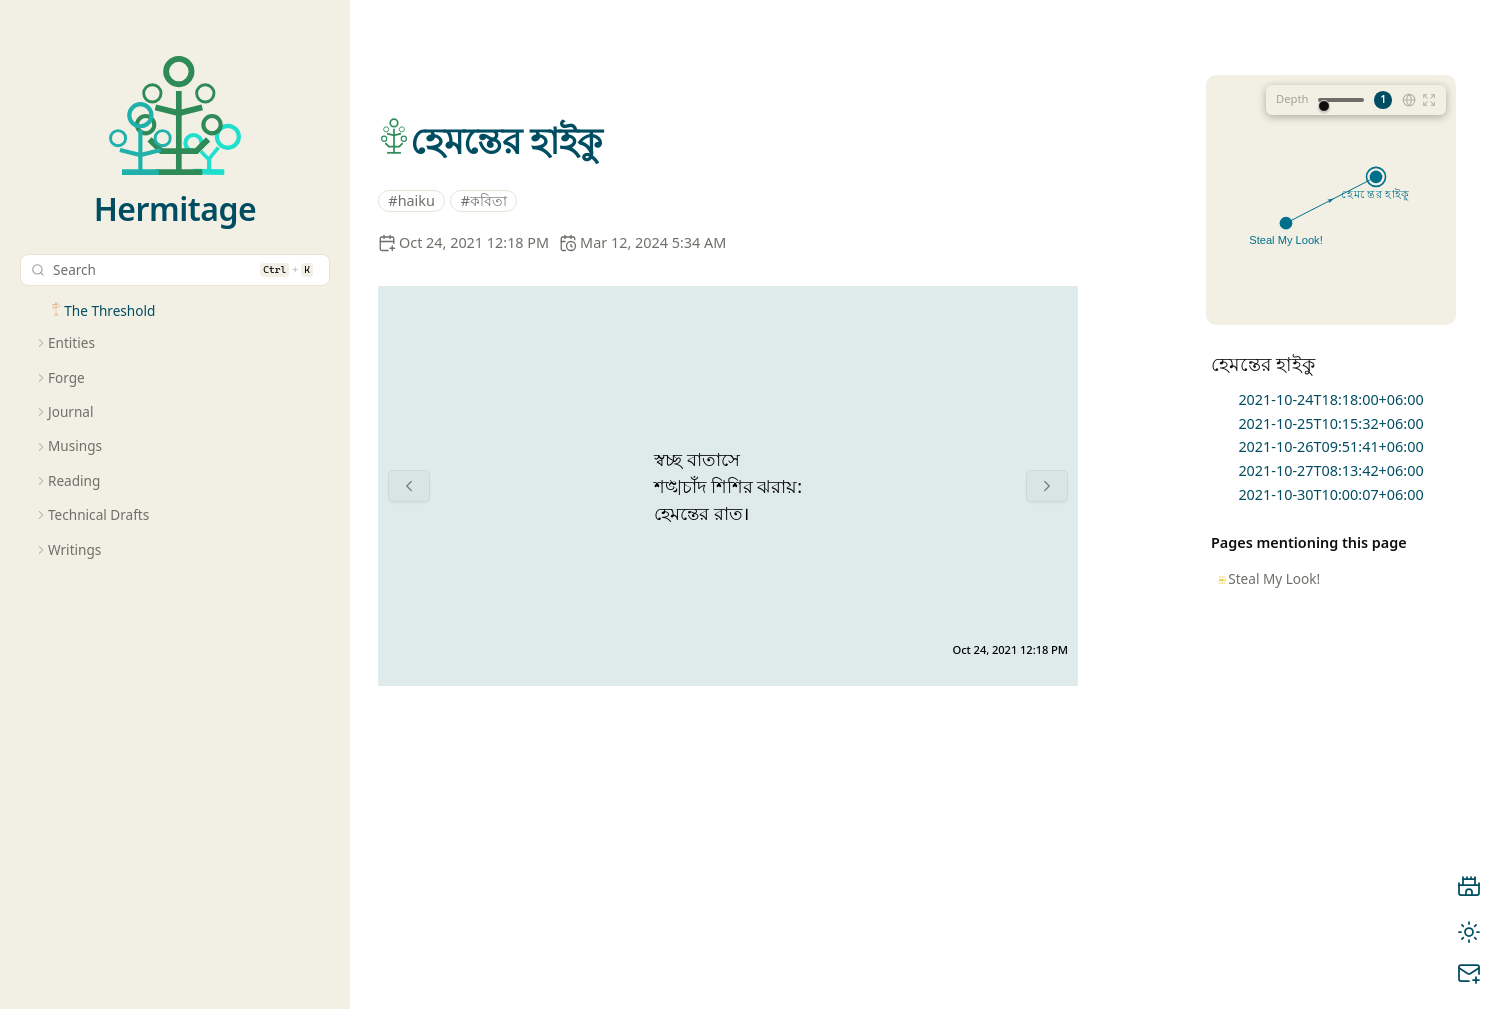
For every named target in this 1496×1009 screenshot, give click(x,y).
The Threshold (109, 310)
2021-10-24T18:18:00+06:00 (1330, 399)
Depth (1292, 98)
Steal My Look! (1274, 578)
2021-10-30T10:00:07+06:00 (1330, 494)
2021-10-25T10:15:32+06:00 (1330, 423)
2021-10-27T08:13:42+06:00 (1330, 470)
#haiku (411, 200)
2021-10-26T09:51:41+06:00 (1330, 446)
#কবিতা (484, 200)
